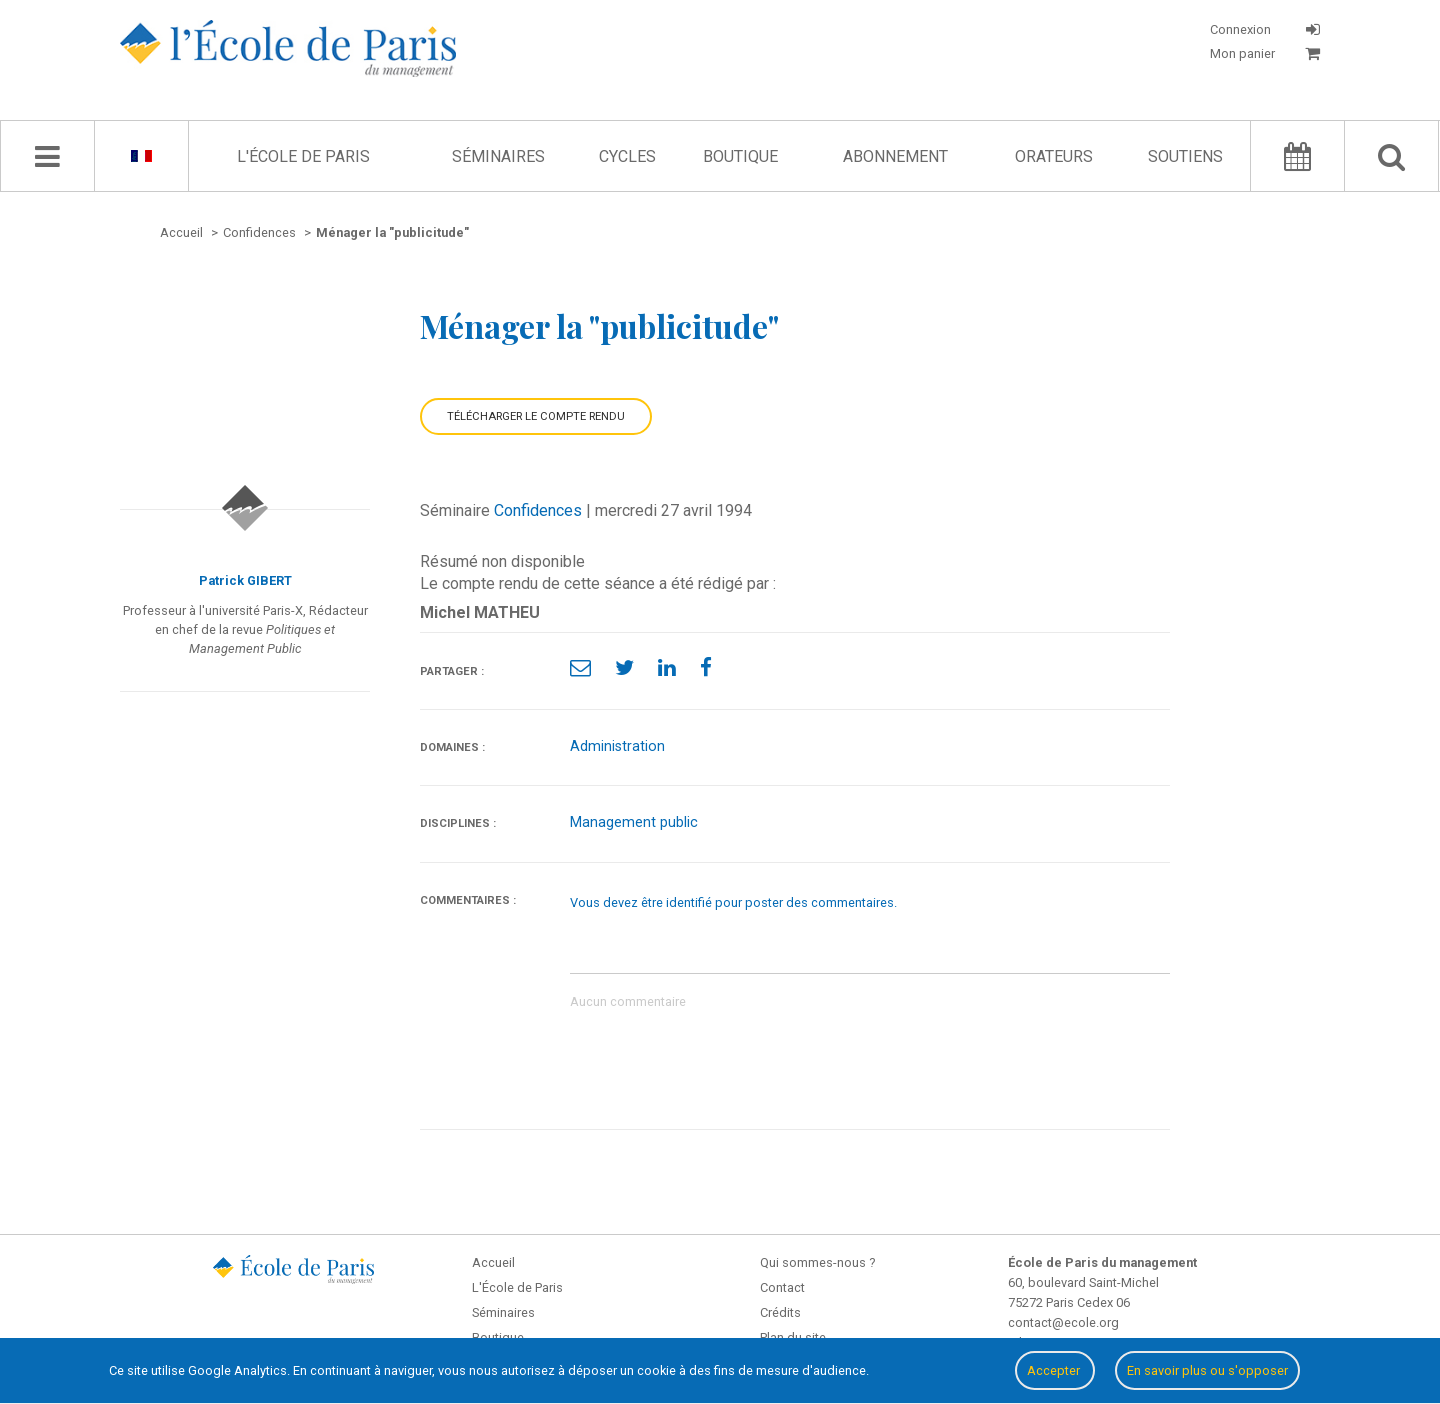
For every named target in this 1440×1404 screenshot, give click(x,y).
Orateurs (1054, 156)
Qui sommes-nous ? (817, 1262)
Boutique (740, 156)
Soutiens (1185, 156)
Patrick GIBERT (245, 580)
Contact (782, 1287)
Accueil (493, 1262)
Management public (634, 822)
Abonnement (895, 156)
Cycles (627, 156)
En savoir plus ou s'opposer (1207, 1370)
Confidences (538, 510)
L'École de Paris (303, 156)
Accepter (1055, 1370)
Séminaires (498, 156)
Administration (617, 746)
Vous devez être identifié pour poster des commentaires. (733, 902)
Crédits (780, 1312)
